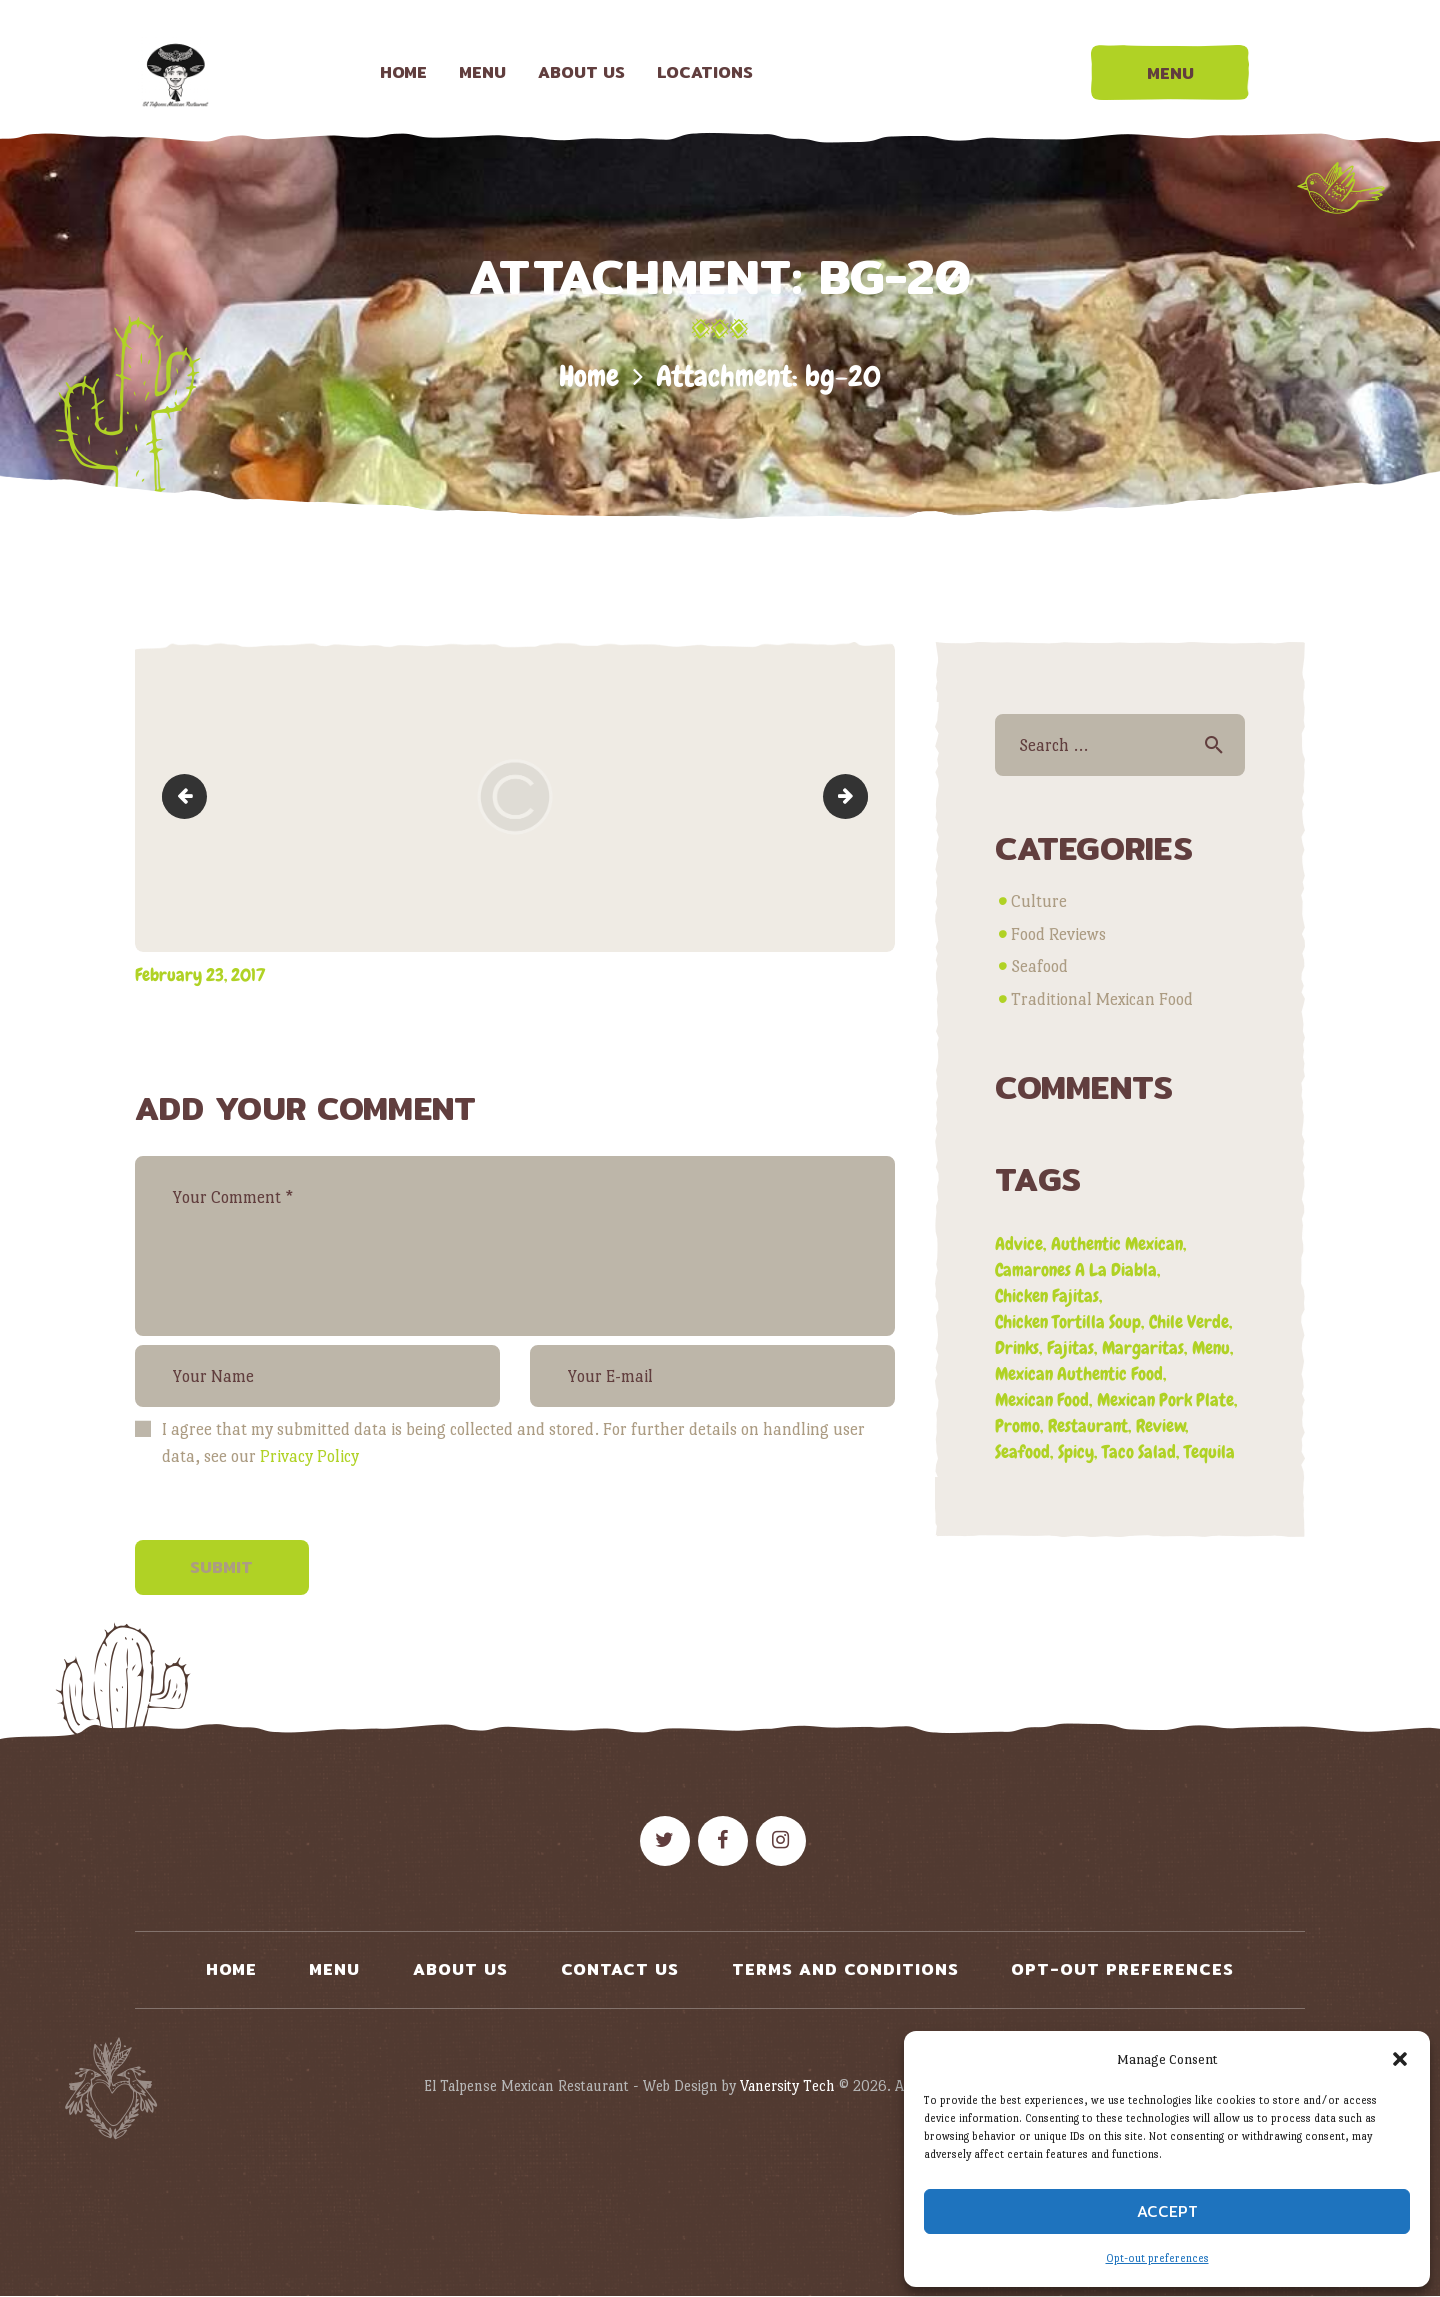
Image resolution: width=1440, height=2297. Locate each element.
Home (589, 376)
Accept (1167, 2211)
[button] (1400, 2059)
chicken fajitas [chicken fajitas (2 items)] (1047, 1295)
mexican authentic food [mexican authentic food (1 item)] (1079, 1373)
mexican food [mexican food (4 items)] (1042, 1399)
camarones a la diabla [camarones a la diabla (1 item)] (1076, 1269)
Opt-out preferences (1157, 2258)
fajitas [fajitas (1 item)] (1070, 1347)
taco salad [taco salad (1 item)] (1139, 1451)
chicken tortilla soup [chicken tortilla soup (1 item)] (1068, 1321)
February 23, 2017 (200, 974)
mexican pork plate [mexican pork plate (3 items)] (1165, 1399)
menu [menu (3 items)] (1211, 1347)
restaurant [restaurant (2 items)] (1088, 1425)
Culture (1039, 901)
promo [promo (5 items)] (1017, 1425)
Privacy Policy (309, 1456)
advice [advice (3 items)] (1019, 1243)
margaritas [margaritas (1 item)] (1143, 1347)
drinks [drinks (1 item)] (1017, 1347)
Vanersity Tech (787, 2085)
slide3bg (189, 796)
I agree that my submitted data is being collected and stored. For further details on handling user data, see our (513, 1443)
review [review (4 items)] (1161, 1425)
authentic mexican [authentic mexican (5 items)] (1117, 1243)
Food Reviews (1058, 934)
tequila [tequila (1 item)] (1209, 1451)
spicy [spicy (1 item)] (1076, 1451)
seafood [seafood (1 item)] (1022, 1451)
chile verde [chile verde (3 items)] (1189, 1321)
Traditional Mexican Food (1102, 999)
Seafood (1039, 966)
